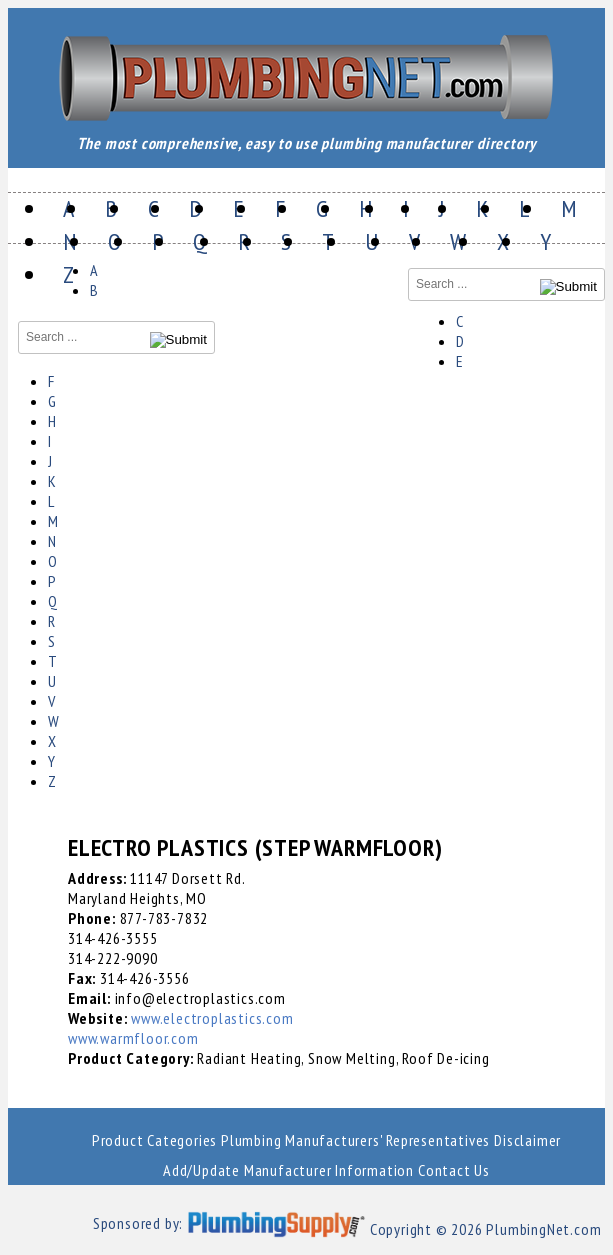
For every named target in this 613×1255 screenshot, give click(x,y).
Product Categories (154, 1140)
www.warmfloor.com (133, 1038)
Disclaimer (527, 1140)
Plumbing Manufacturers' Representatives (355, 1140)
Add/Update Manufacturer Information (288, 1170)
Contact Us (454, 1170)
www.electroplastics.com (212, 1018)
